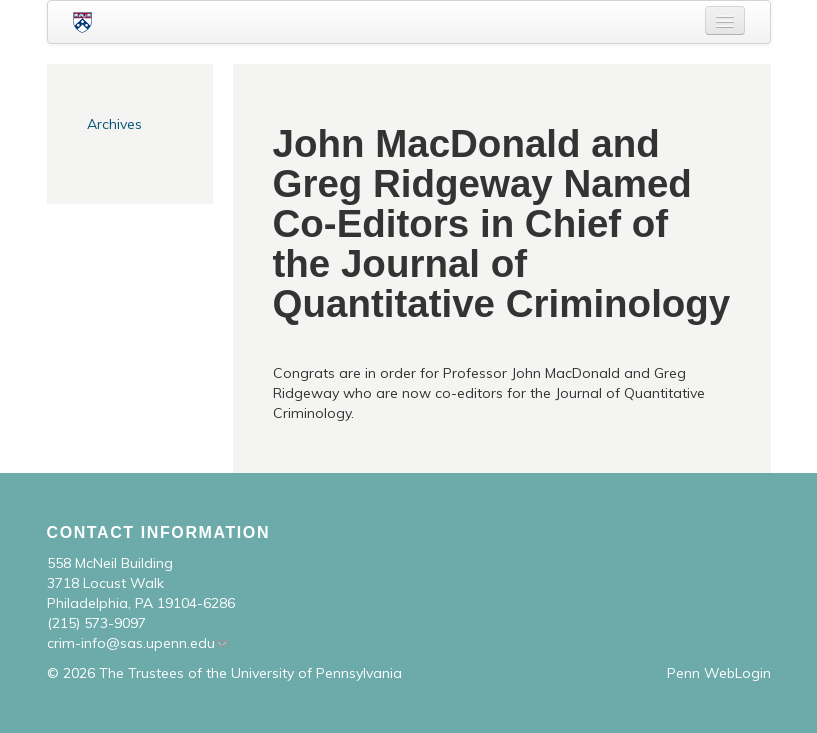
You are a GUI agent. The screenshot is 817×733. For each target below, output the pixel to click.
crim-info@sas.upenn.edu (131, 643)
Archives (114, 124)
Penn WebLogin (719, 673)
